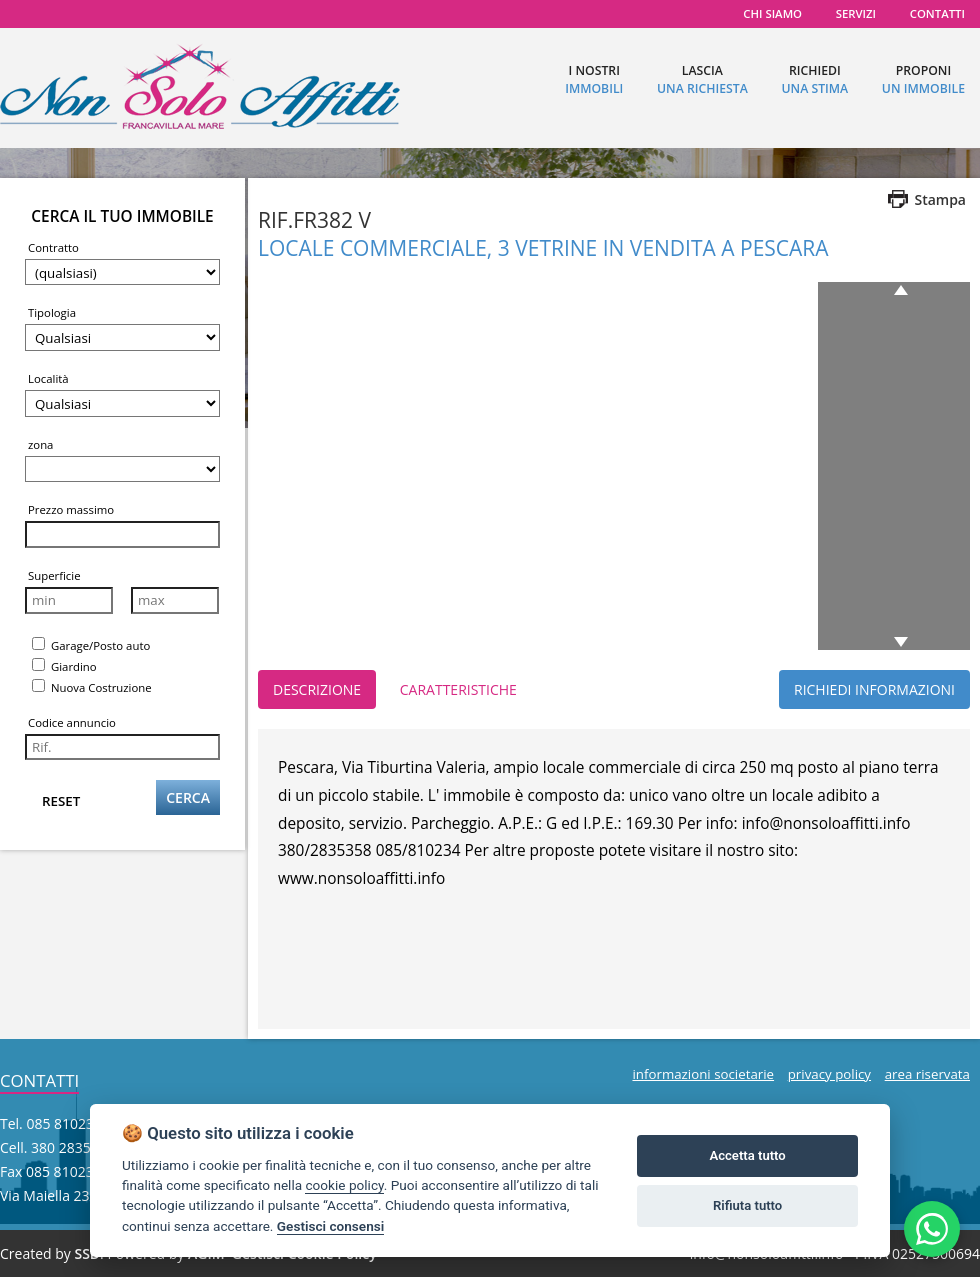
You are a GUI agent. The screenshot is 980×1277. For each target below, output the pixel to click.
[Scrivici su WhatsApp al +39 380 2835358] (932, 1229)
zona (40, 444)
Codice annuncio (72, 722)
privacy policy (829, 1074)
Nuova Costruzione (92, 687)
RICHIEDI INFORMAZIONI (874, 689)
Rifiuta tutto (747, 1205)
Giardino (64, 666)
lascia (702, 79)
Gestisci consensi (330, 1226)
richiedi (814, 79)
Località (48, 378)
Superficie (54, 575)
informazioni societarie (703, 1074)
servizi (856, 13)
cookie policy (344, 1185)
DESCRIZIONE (317, 689)
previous (904, 290)
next (897, 642)
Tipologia (52, 312)
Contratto (53, 247)
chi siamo (772, 13)
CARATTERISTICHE (458, 689)
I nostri (594, 79)
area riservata (927, 1074)
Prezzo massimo (71, 509)
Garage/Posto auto (91, 645)
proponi (923, 79)
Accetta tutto (747, 1155)
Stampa (940, 199)
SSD (87, 1253)
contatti (937, 13)
